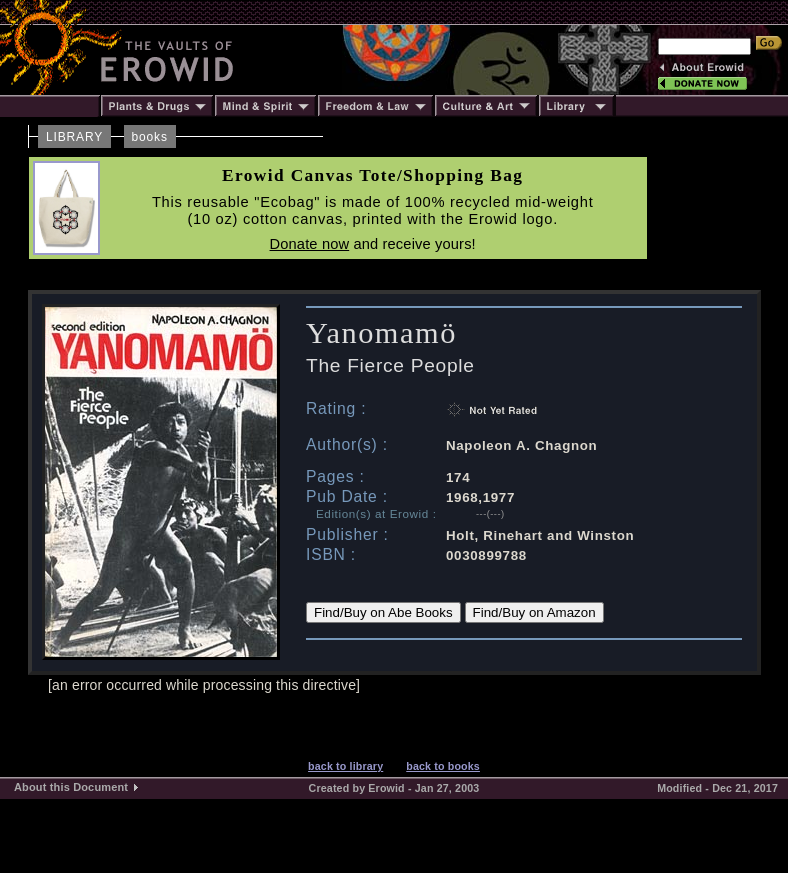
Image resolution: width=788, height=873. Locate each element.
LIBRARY (74, 137)
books (150, 137)
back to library (345, 766)
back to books (443, 766)
